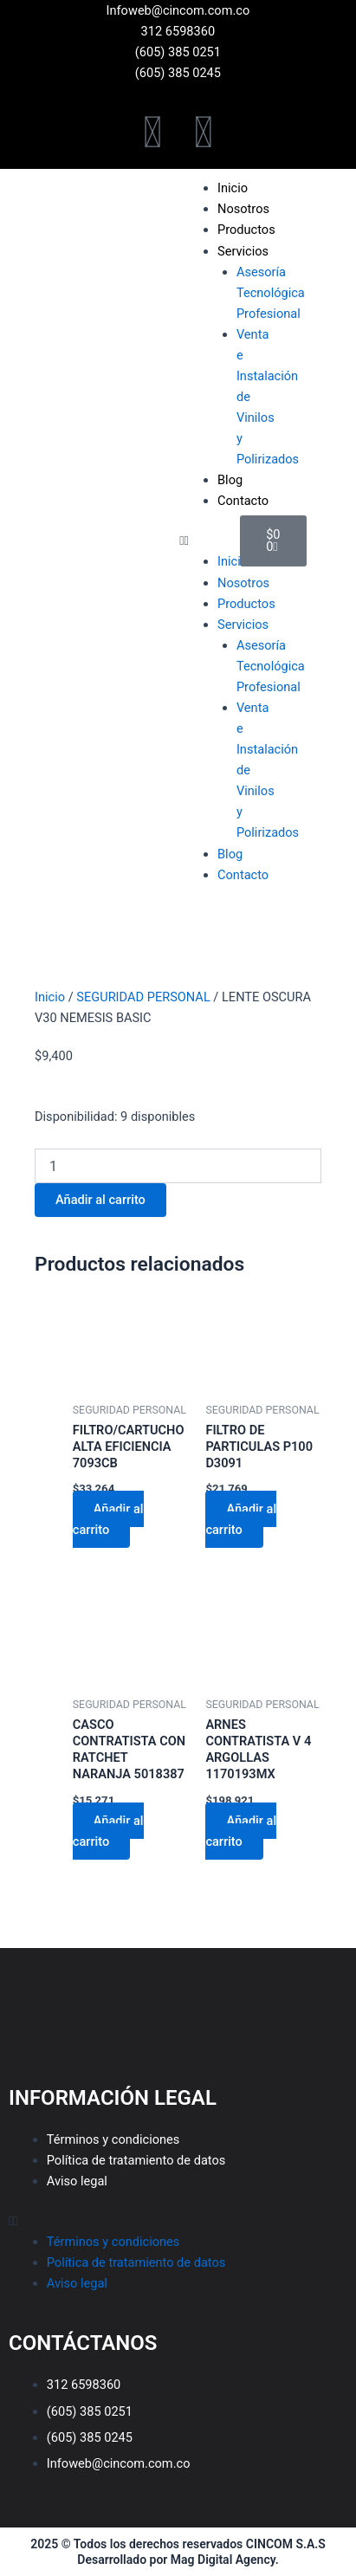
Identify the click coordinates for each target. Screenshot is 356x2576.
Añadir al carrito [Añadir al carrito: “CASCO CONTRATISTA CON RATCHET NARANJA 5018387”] (108, 1831)
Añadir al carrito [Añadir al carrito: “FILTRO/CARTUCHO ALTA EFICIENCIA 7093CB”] (108, 1519)
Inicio (50, 997)
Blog (230, 480)
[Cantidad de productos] (178, 1166)
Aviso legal (77, 2181)
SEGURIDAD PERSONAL (143, 997)
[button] (201, 540)
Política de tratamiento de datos (136, 2160)
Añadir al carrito (100, 1199)
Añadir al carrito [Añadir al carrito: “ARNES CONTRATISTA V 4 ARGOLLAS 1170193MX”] (240, 1831)
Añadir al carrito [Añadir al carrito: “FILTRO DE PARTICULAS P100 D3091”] (240, 1519)
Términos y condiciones (113, 2139)
